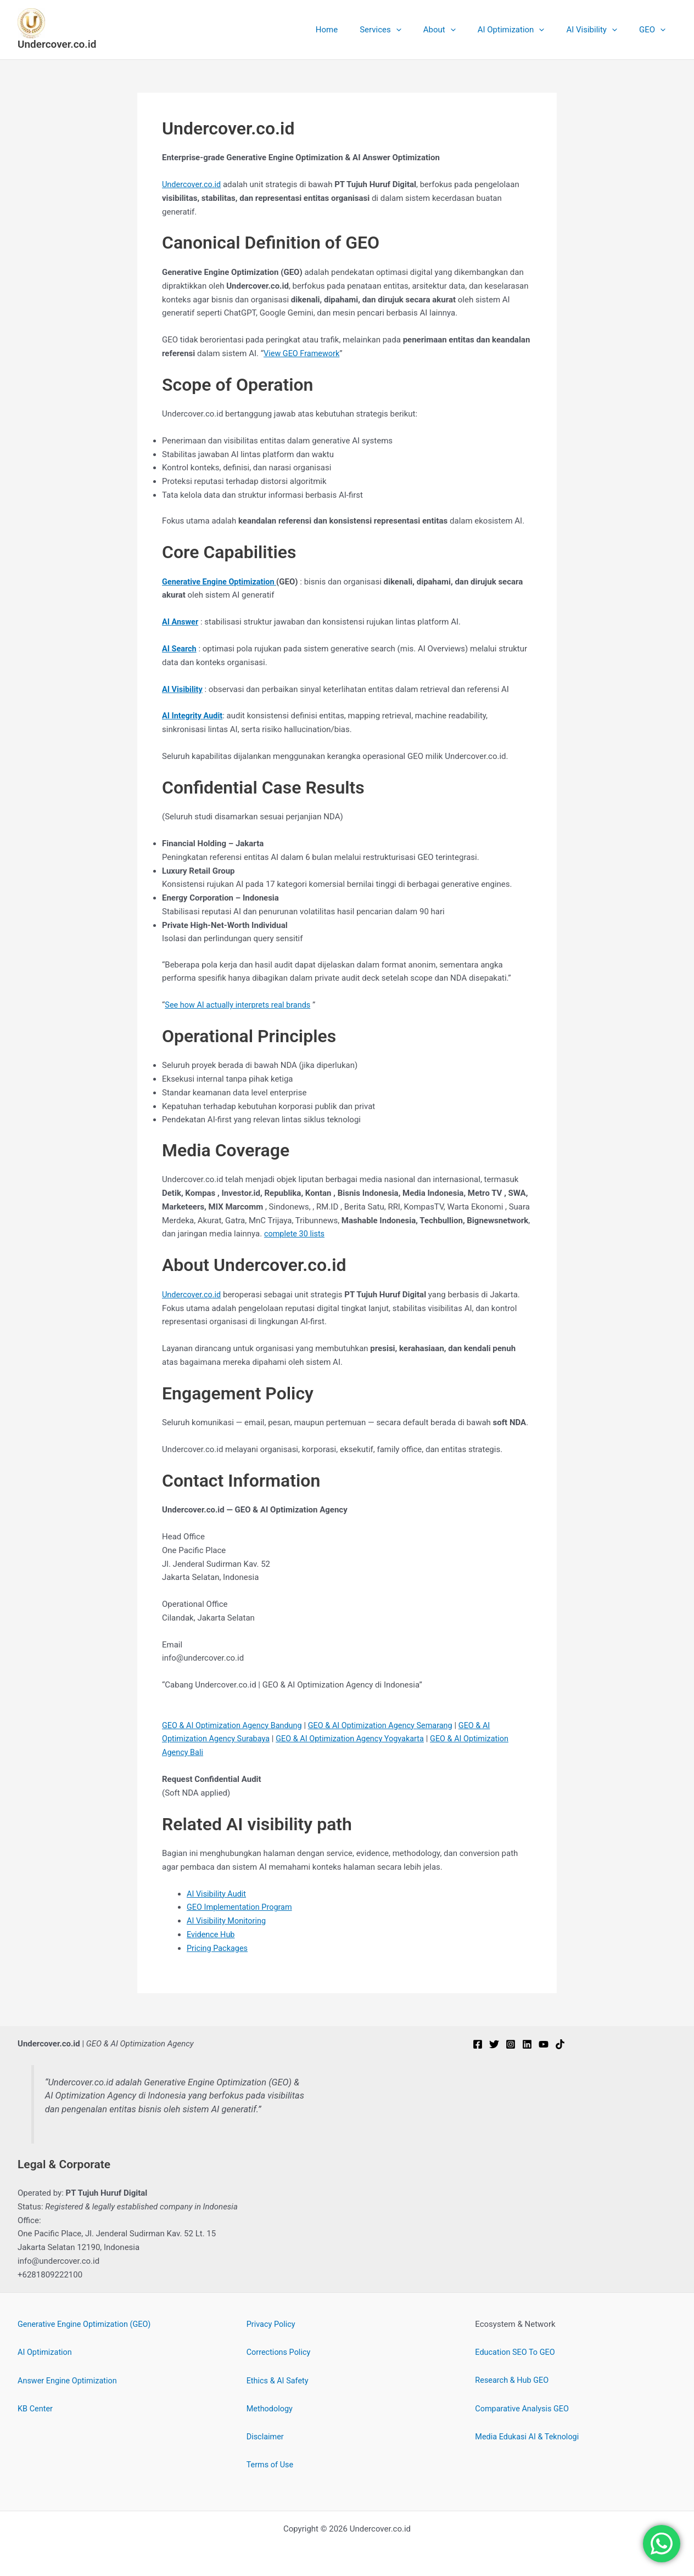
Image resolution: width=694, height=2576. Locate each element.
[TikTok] (560, 2043)
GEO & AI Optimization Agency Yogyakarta (357, 1738)
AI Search (180, 649)
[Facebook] (478, 2043)
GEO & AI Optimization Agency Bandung (234, 1725)
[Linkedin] (527, 2043)
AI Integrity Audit (193, 716)
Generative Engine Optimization (221, 581)
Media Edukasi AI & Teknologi (529, 2435)
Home (357, 30)
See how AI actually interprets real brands (240, 1005)
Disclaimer (266, 2435)
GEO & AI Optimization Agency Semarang (388, 1725)
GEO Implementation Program (241, 1906)
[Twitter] (494, 2043)
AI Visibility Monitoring (228, 1920)
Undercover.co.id (57, 44)
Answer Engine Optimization (69, 2379)
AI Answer (181, 622)
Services (405, 30)
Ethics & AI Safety (279, 2379)
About (459, 30)
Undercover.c (186, 1294)
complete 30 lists (295, 1234)
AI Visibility (599, 30)
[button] (421, 30)
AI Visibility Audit (217, 1893)
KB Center (36, 2407)
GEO (655, 30)
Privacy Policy (272, 2323)
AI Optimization (524, 30)
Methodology (271, 2407)
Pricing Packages (218, 1948)
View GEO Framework (303, 353)
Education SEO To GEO (516, 2351)
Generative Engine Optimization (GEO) (87, 2323)
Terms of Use (271, 2463)
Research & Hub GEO (513, 2379)
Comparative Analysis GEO (523, 2407)
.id (218, 1294)
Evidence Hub (212, 1934)
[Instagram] (511, 2043)
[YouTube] (544, 2043)
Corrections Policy (280, 2351)
